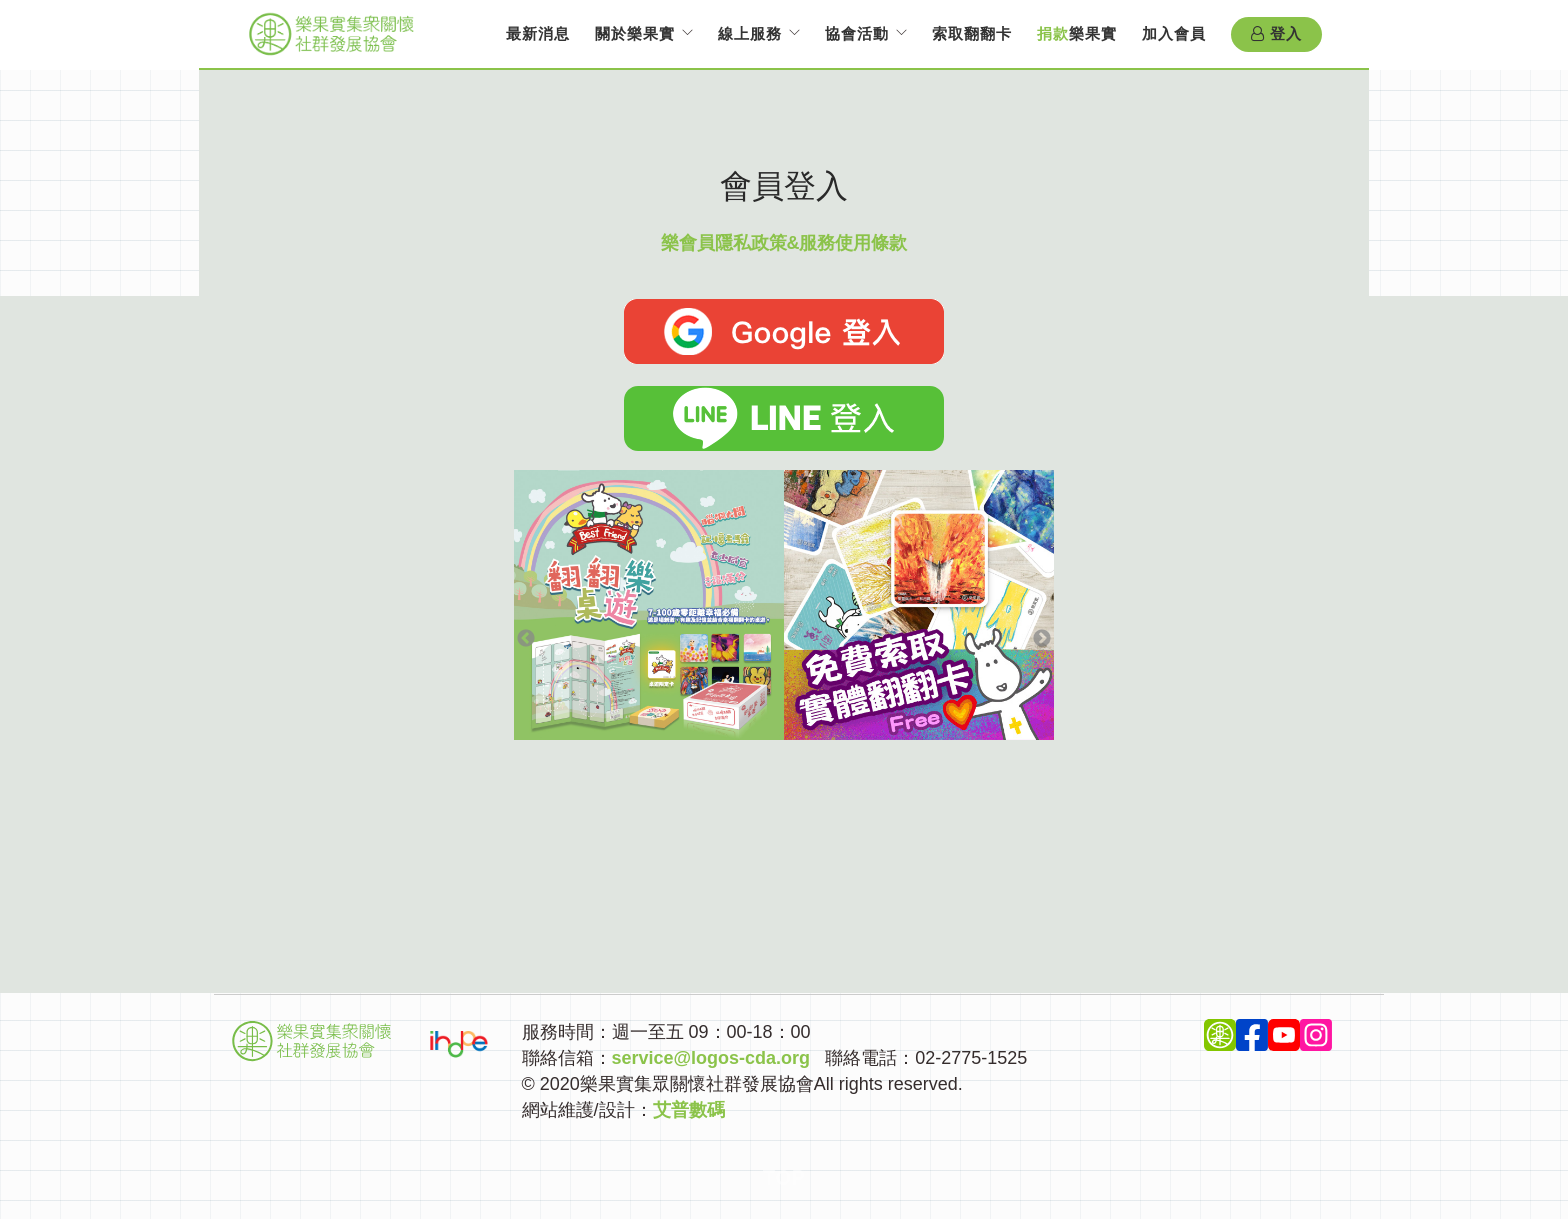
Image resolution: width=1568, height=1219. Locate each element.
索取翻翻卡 (972, 33)
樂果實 (1077, 33)
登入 (1276, 34)
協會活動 (857, 33)
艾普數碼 (689, 1110)
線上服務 (750, 33)
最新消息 (538, 33)
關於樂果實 (635, 33)
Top (784, 1178)
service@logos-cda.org (711, 1058)
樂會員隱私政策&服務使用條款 (784, 243)
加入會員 (1174, 33)
